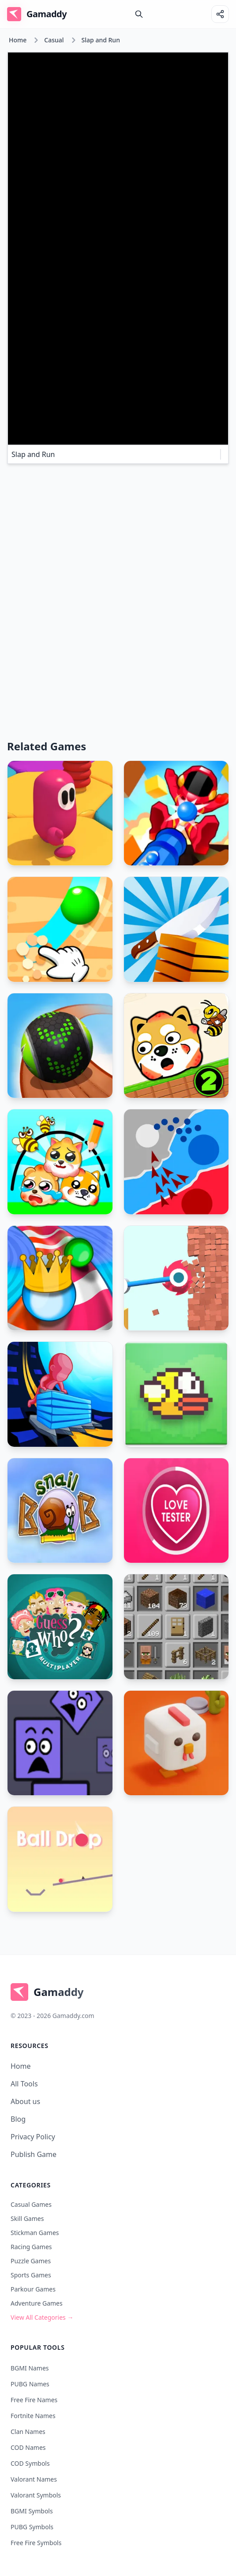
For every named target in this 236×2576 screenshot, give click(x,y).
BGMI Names (30, 2368)
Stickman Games (35, 2232)
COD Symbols (30, 2463)
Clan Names (28, 2431)
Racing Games (31, 2247)
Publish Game (33, 2154)
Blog (18, 2119)
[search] (139, 14)
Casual (54, 40)
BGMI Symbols (32, 2511)
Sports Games (31, 2275)
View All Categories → (42, 2317)
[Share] (220, 14)
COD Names (28, 2447)
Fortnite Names (33, 2415)
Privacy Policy (33, 2137)
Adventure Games (37, 2303)
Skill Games (27, 2218)
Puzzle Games (31, 2261)
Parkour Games (33, 2289)
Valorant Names (34, 2479)
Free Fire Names (34, 2400)
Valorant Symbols (36, 2495)
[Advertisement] (118, 533)
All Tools (24, 2084)
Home (17, 40)
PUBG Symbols (32, 2527)
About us (25, 2101)
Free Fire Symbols (36, 2543)
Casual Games (31, 2204)
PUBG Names (30, 2384)
